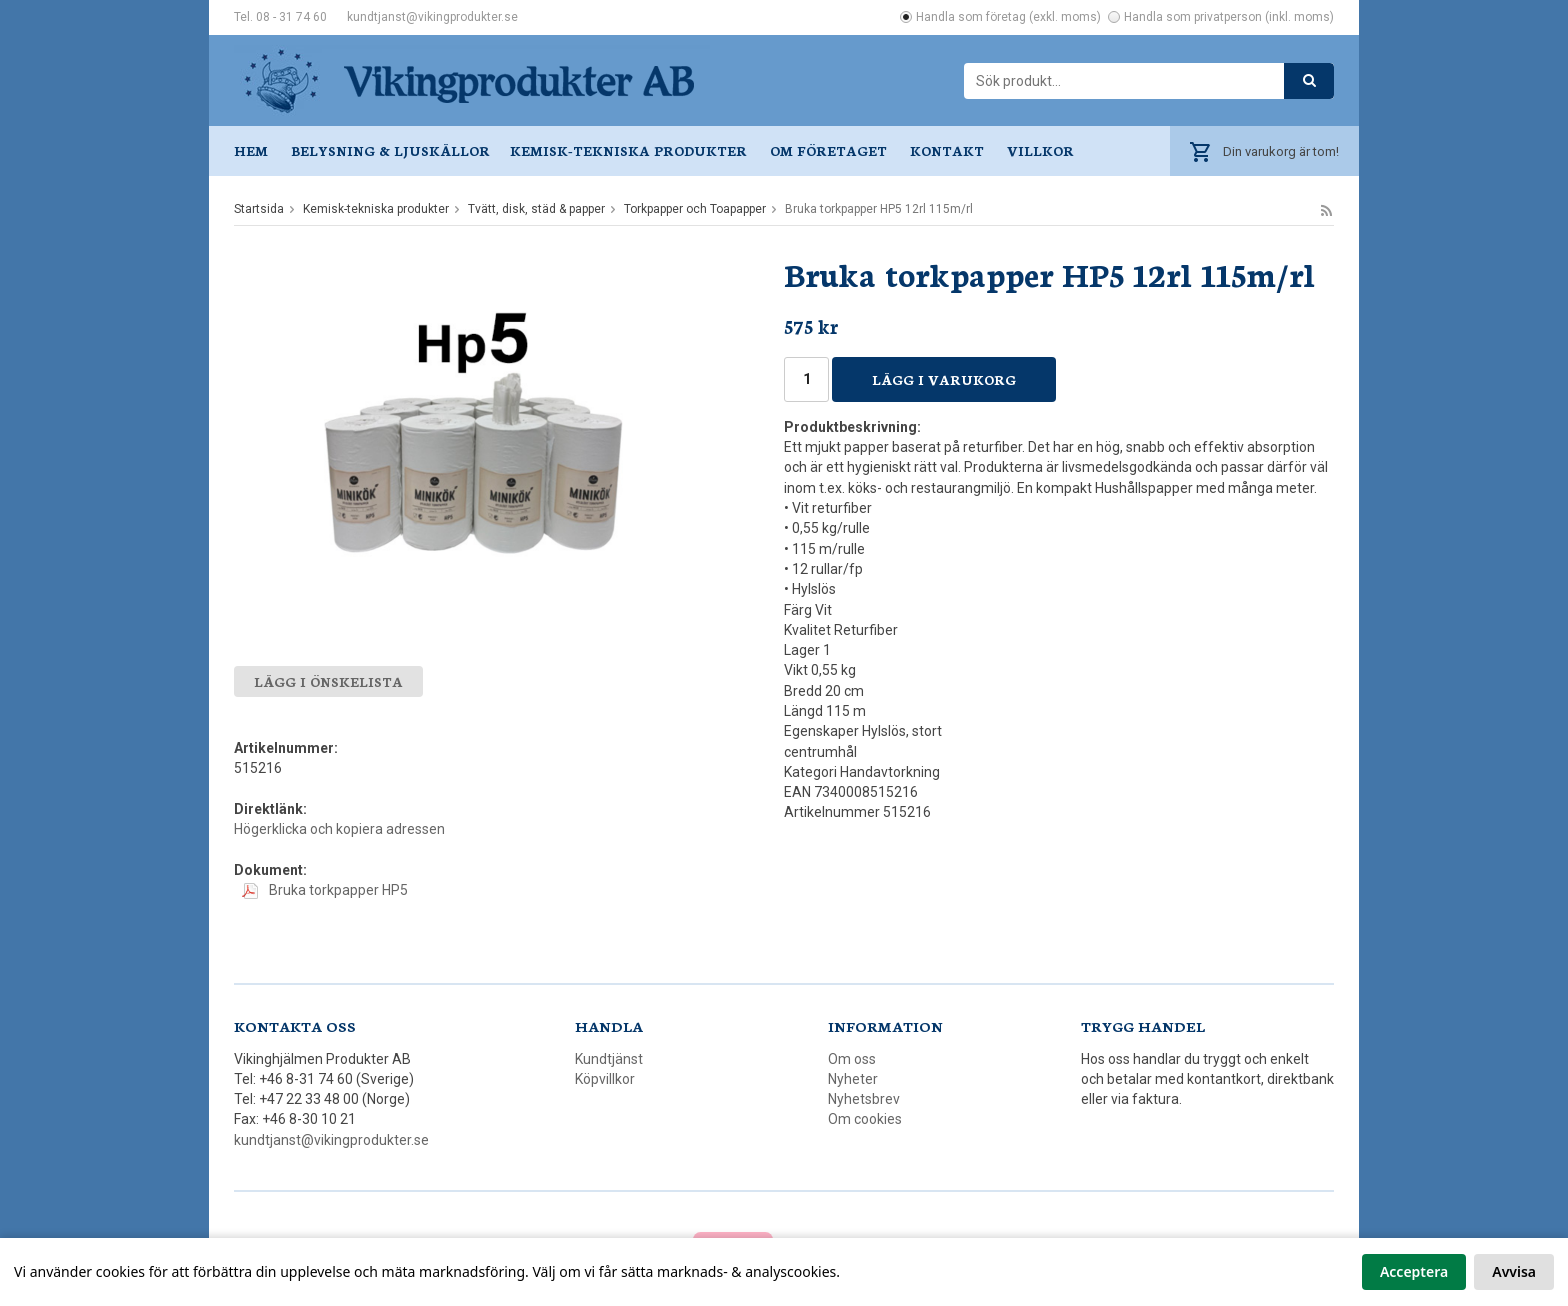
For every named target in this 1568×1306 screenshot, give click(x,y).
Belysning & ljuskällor (390, 150)
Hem (251, 150)
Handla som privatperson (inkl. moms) (1229, 17)
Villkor (1040, 150)
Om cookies (865, 1119)
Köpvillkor (605, 1079)
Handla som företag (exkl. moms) (1008, 17)
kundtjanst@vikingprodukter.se (432, 17)
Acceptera (1414, 1271)
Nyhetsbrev (864, 1099)
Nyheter (853, 1079)
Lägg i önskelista (328, 681)
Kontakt (947, 150)
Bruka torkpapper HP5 (325, 890)
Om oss (852, 1059)
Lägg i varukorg (944, 379)
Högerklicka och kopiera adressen (339, 829)
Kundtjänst (609, 1059)
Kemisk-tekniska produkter (628, 150)
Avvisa (1514, 1271)
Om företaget (828, 150)
